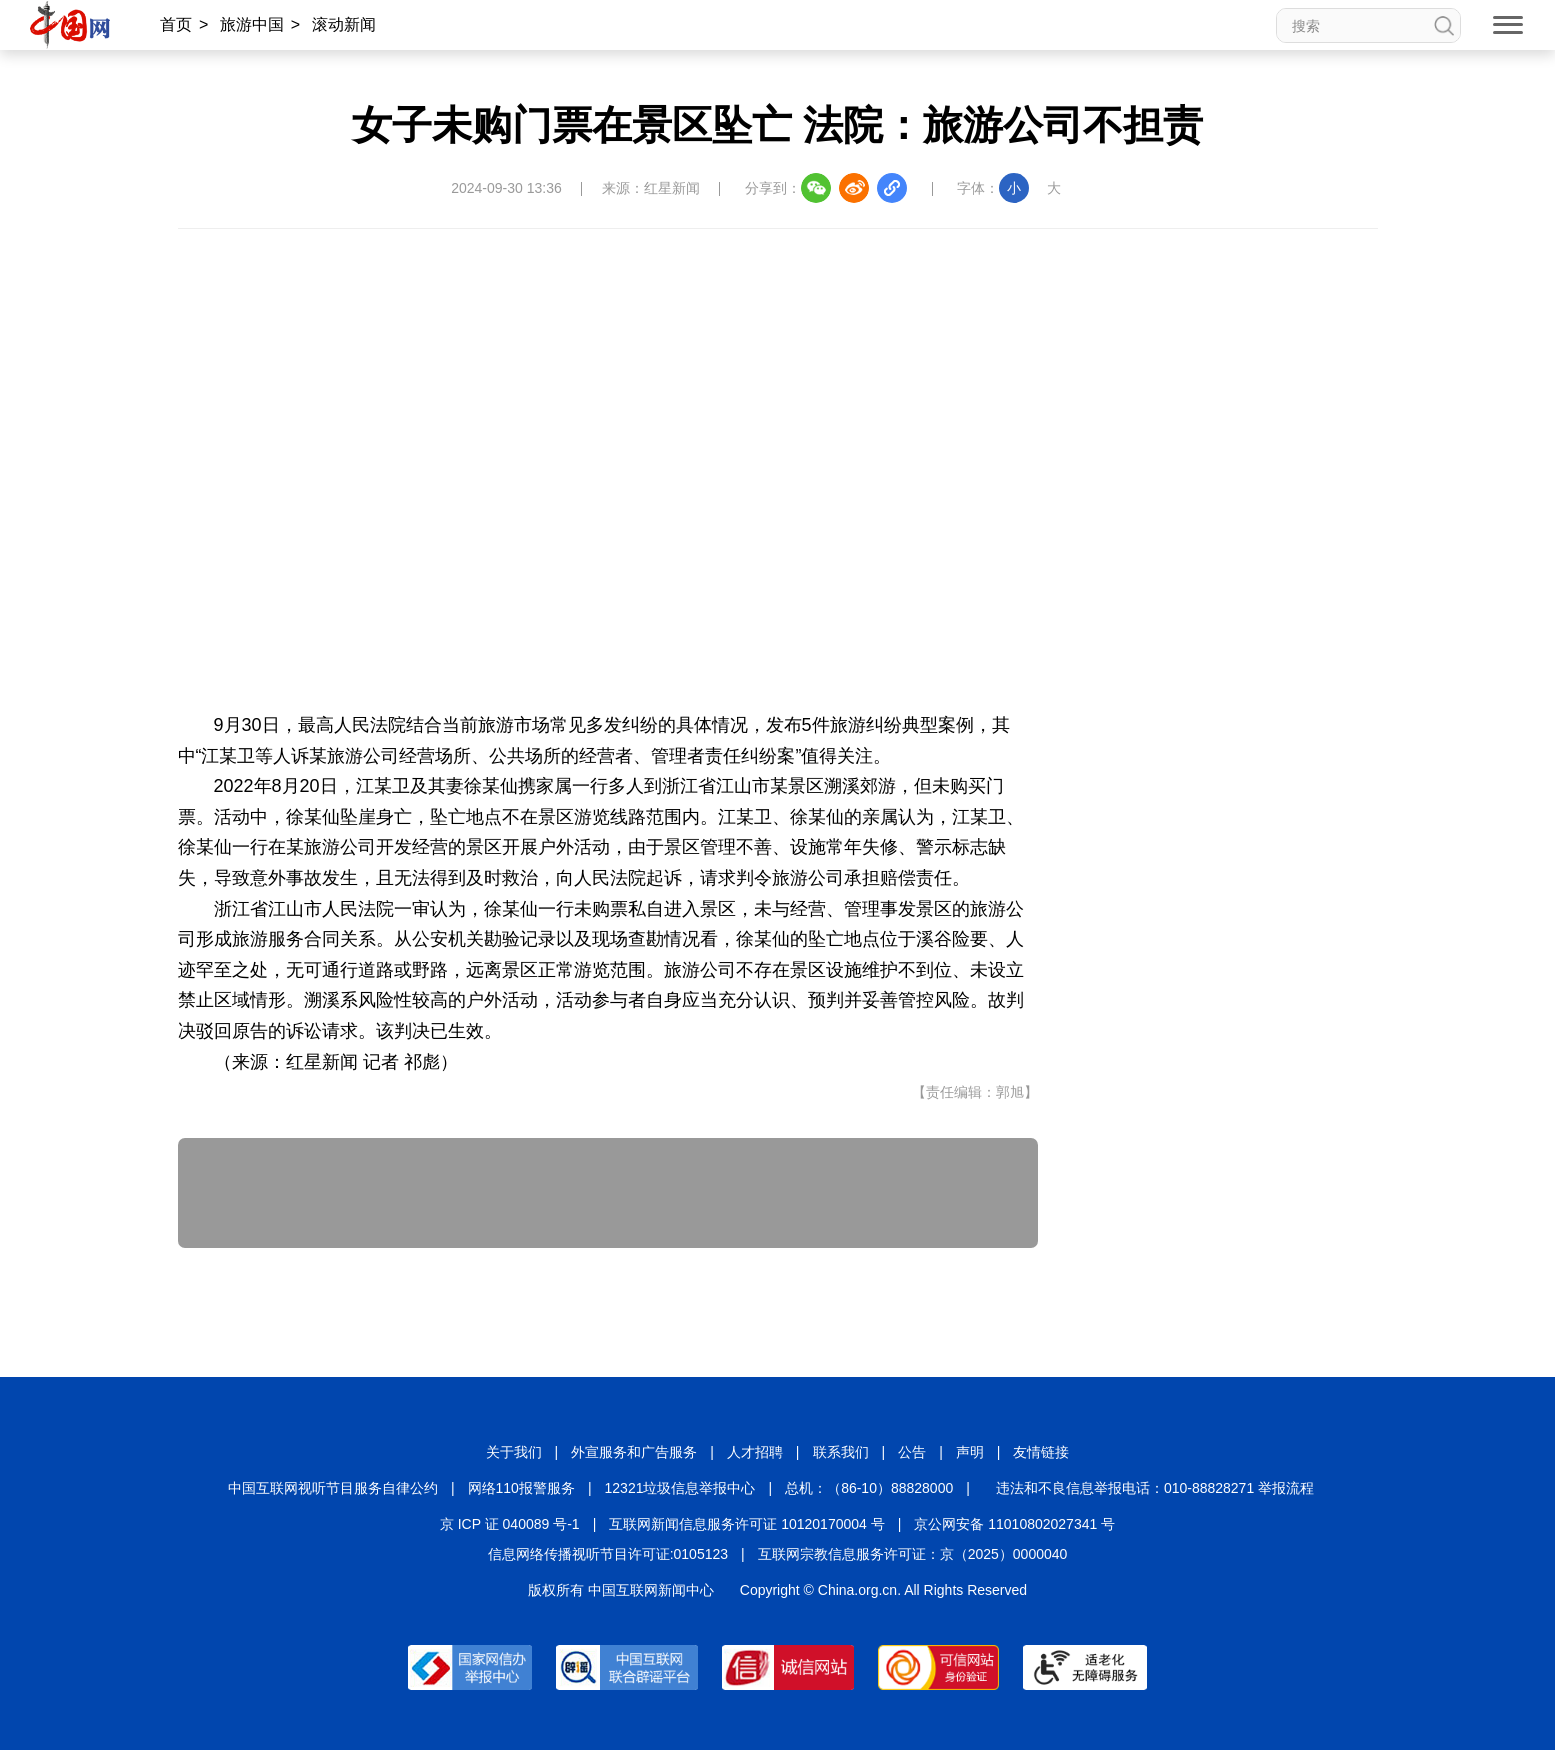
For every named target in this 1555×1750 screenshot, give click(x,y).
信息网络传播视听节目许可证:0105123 (608, 1554)
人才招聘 (755, 1452)
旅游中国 (252, 24)
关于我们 (514, 1452)
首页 (176, 24)
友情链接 (1041, 1452)
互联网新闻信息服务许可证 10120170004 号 (746, 1524)
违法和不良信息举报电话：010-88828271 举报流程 (1155, 1488)
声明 (970, 1452)
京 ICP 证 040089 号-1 (510, 1524)
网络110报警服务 (521, 1488)
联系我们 (841, 1452)
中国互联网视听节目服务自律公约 (333, 1488)
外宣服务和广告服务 (634, 1452)
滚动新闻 (344, 24)
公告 (912, 1452)
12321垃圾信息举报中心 (680, 1488)
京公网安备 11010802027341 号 (1014, 1524)
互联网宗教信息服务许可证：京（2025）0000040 (913, 1554)
